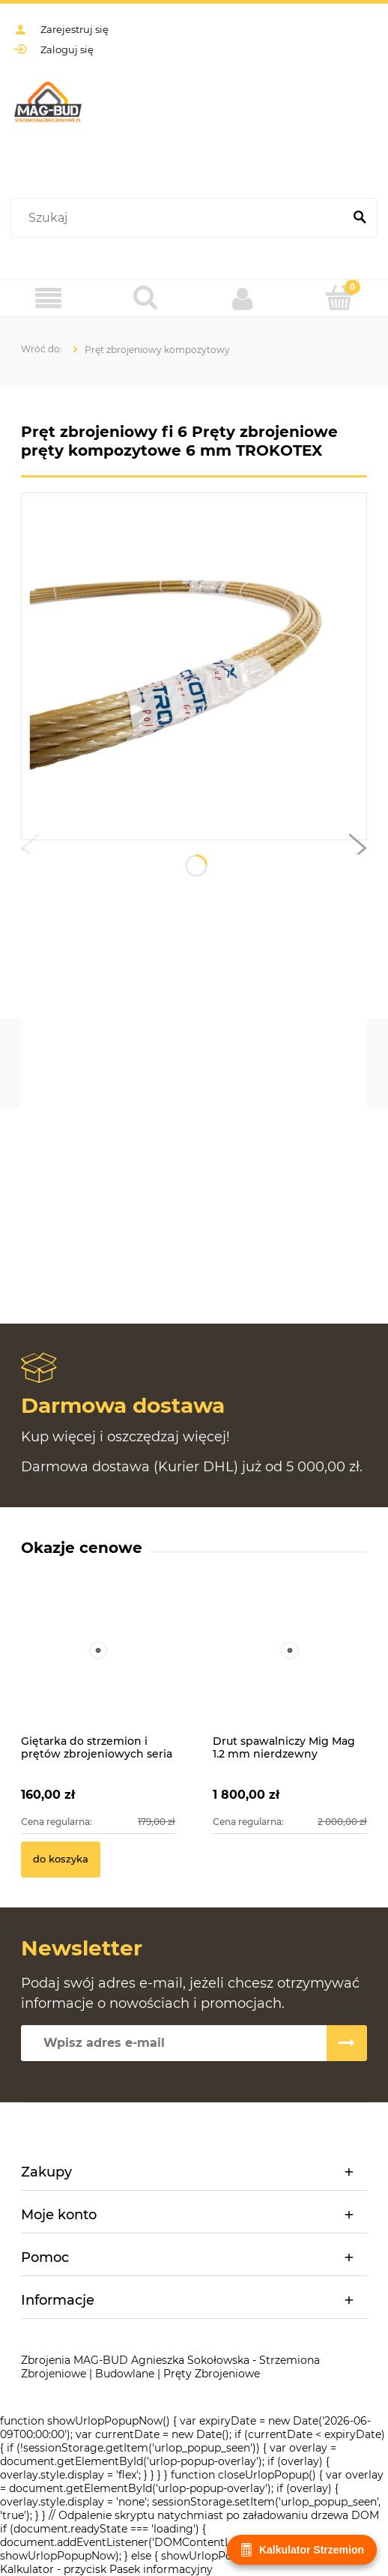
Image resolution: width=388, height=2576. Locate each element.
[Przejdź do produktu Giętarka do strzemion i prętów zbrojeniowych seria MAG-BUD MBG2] (98, 1667)
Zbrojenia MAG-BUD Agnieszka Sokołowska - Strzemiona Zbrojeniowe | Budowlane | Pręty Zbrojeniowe (170, 2366)
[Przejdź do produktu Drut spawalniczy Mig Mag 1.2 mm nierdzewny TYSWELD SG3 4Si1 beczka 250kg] (290, 1667)
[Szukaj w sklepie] (180, 218)
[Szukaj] (359, 218)
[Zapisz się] (347, 2043)
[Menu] (48, 299)
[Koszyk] (340, 298)
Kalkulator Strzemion (302, 2550)
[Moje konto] (242, 298)
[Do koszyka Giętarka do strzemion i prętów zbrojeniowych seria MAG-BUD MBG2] (60, 1859)
